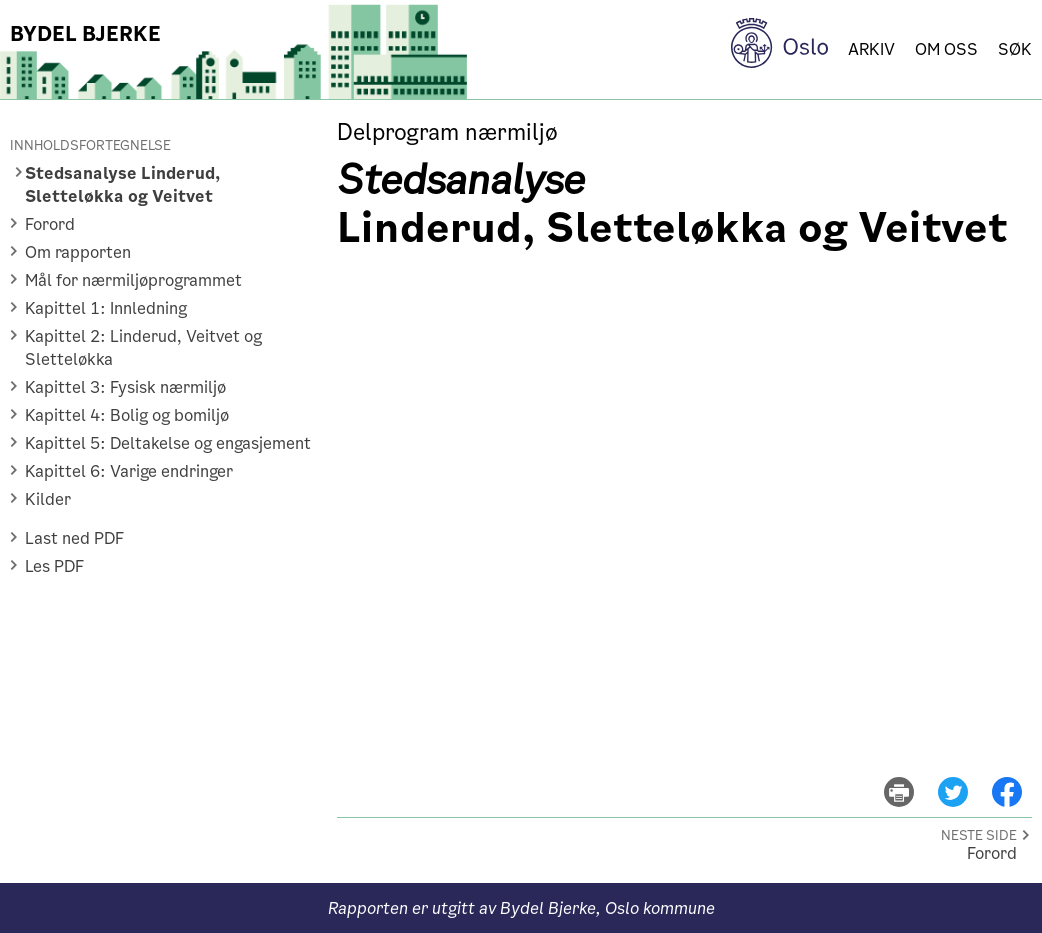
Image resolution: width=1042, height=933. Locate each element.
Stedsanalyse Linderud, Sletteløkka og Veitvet (123, 185)
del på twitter (965, 777)
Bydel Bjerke (85, 34)
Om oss (946, 49)
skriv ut (912, 777)
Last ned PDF (74, 538)
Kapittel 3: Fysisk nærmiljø (125, 387)
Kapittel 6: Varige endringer (129, 471)
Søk (1015, 49)
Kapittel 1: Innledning (106, 308)
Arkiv (871, 49)
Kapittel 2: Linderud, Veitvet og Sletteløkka (143, 348)
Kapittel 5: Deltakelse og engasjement (168, 443)
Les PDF (54, 566)
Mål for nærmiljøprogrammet (133, 280)
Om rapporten (78, 252)
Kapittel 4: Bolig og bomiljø (127, 415)
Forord (50, 224)
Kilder (48, 499)
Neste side (979, 836)
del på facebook (1016, 777)
